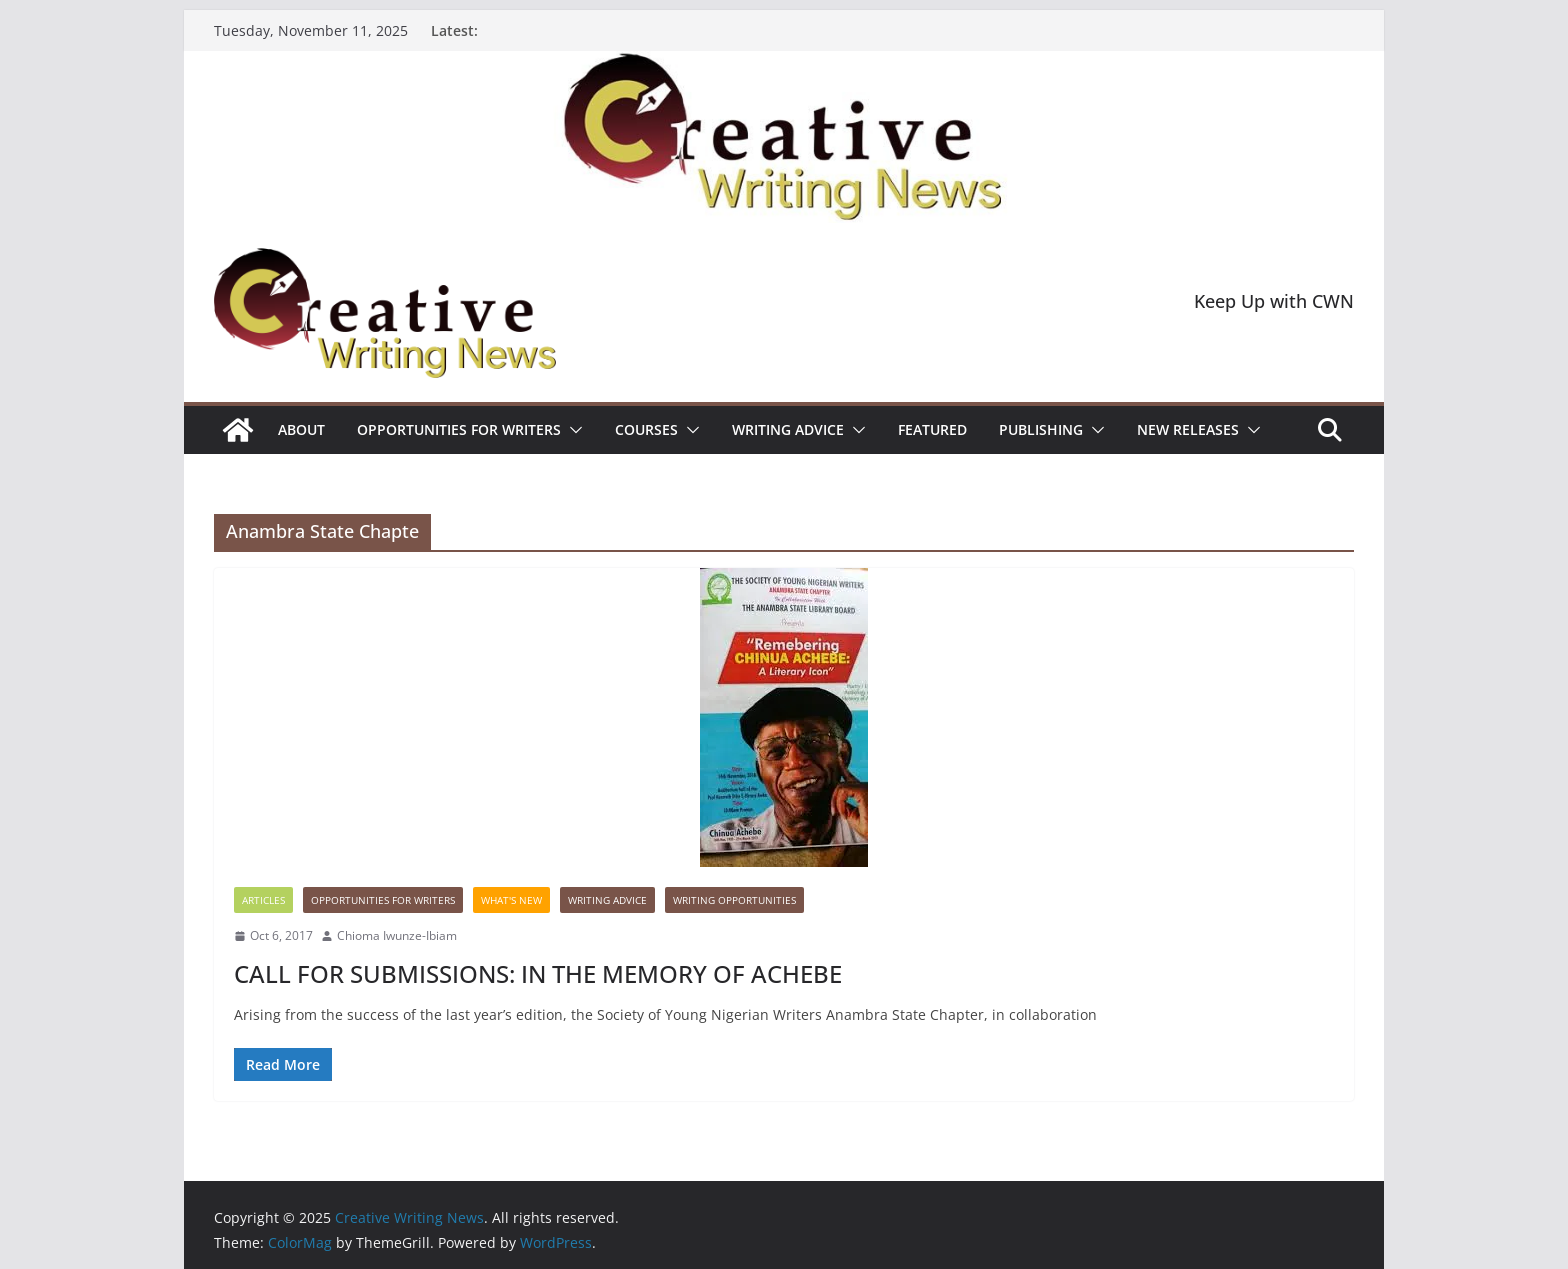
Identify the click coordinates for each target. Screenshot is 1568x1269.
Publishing (1041, 429)
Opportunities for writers (459, 429)
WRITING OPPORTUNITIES (734, 900)
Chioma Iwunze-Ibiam (397, 935)
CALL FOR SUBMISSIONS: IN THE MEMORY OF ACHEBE (538, 973)
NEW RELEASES (1188, 429)
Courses (646, 429)
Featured (932, 429)
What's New (511, 900)
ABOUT (301, 429)
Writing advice (788, 429)
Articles (263, 900)
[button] (572, 430)
